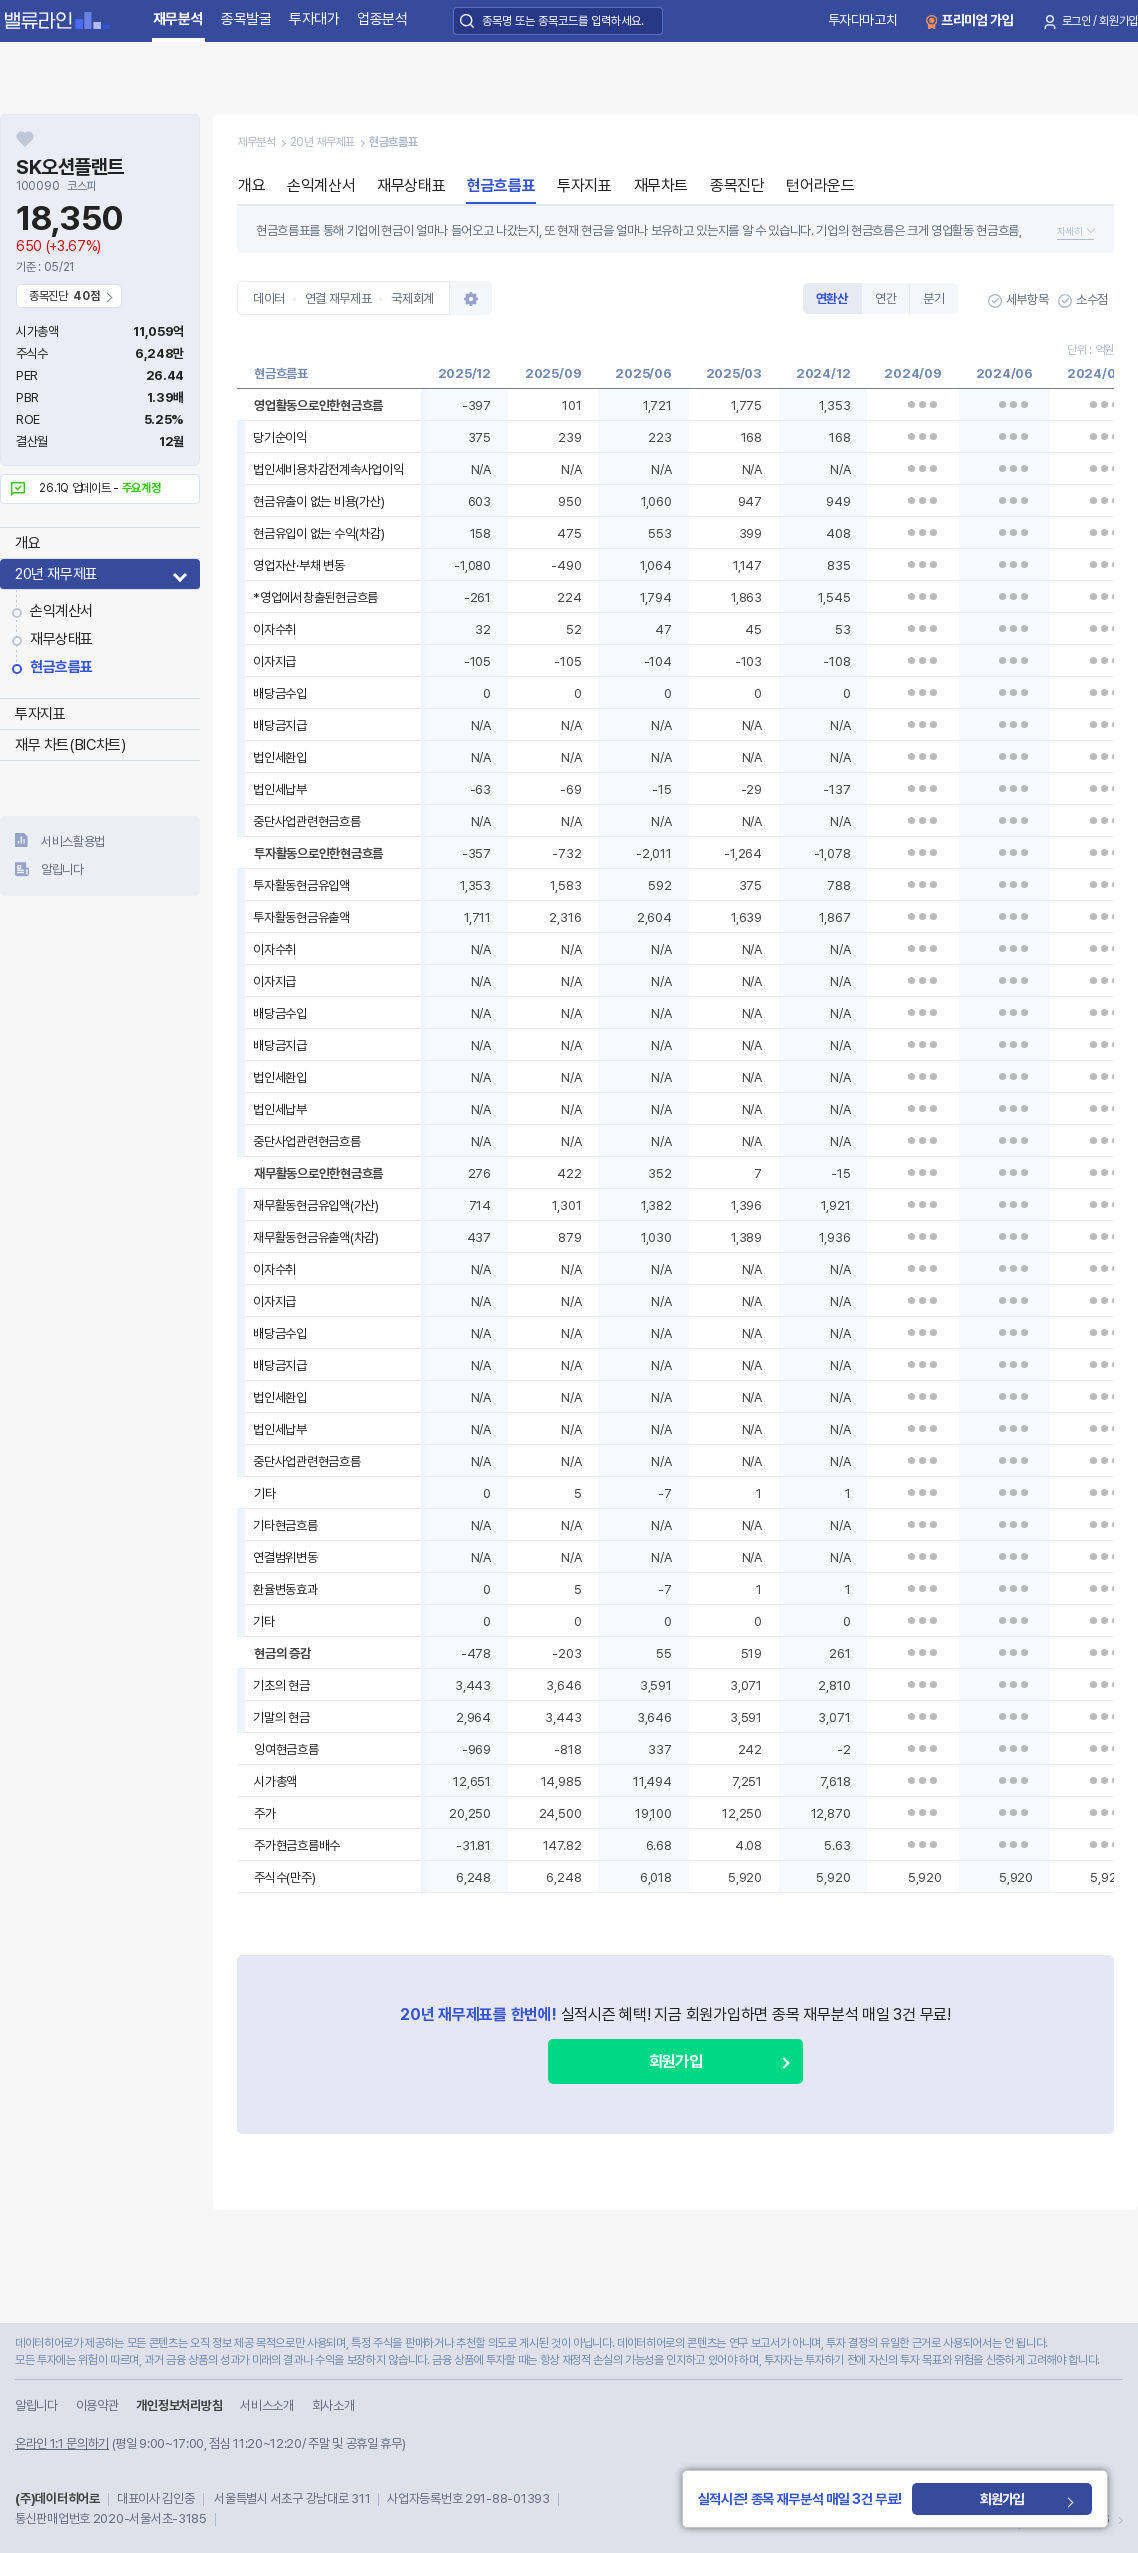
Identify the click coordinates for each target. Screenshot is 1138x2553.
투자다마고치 (863, 20)
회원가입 (675, 2061)
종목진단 (737, 185)
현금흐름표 (61, 667)
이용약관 (97, 2405)
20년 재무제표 (56, 574)
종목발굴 (246, 19)
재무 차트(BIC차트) (70, 745)
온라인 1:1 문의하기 (62, 2443)
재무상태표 (61, 639)
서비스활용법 (73, 841)
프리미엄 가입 (977, 20)
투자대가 (314, 19)
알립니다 (62, 869)
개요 (27, 543)
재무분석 (178, 19)
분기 (933, 298)
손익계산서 (61, 611)
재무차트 (661, 185)
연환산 (832, 298)
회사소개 (333, 2405)
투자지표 (40, 714)
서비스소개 (266, 2405)
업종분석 (382, 19)
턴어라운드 (820, 185)
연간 (885, 298)
